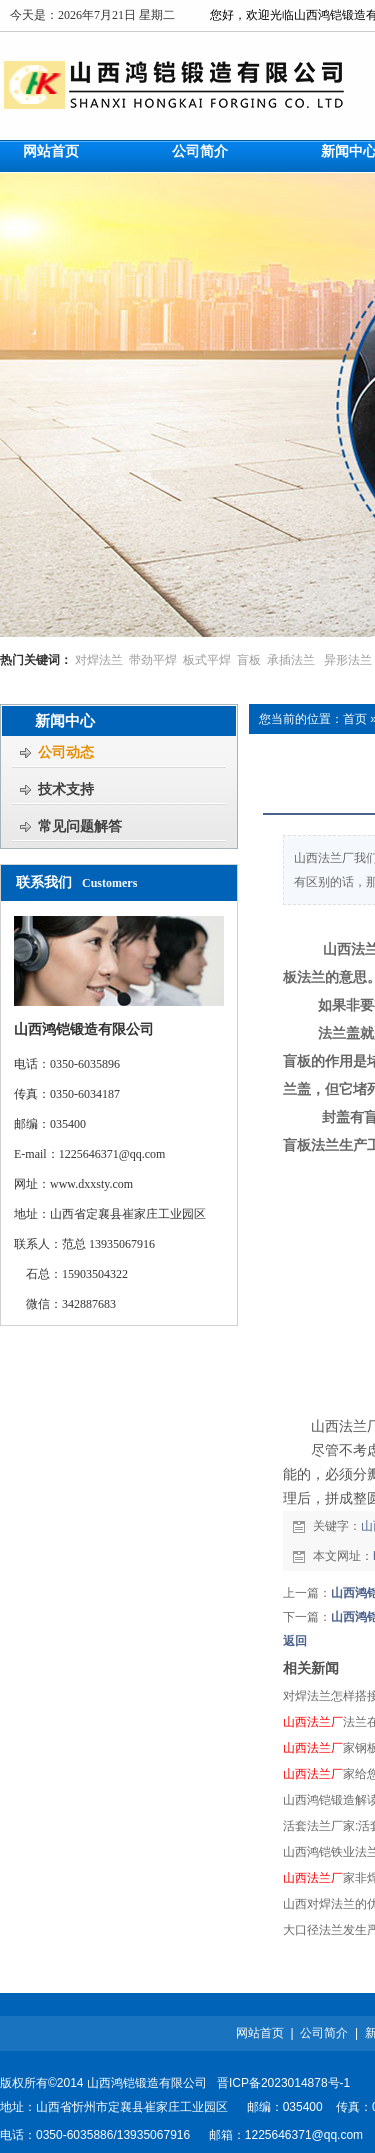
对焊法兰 (99, 660)
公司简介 (324, 2033)
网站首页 (260, 2033)
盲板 (249, 660)
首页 (355, 719)
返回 (295, 1641)
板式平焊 (207, 660)
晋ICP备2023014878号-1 (283, 2083)
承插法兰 (291, 660)
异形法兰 (348, 660)
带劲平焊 (153, 660)
